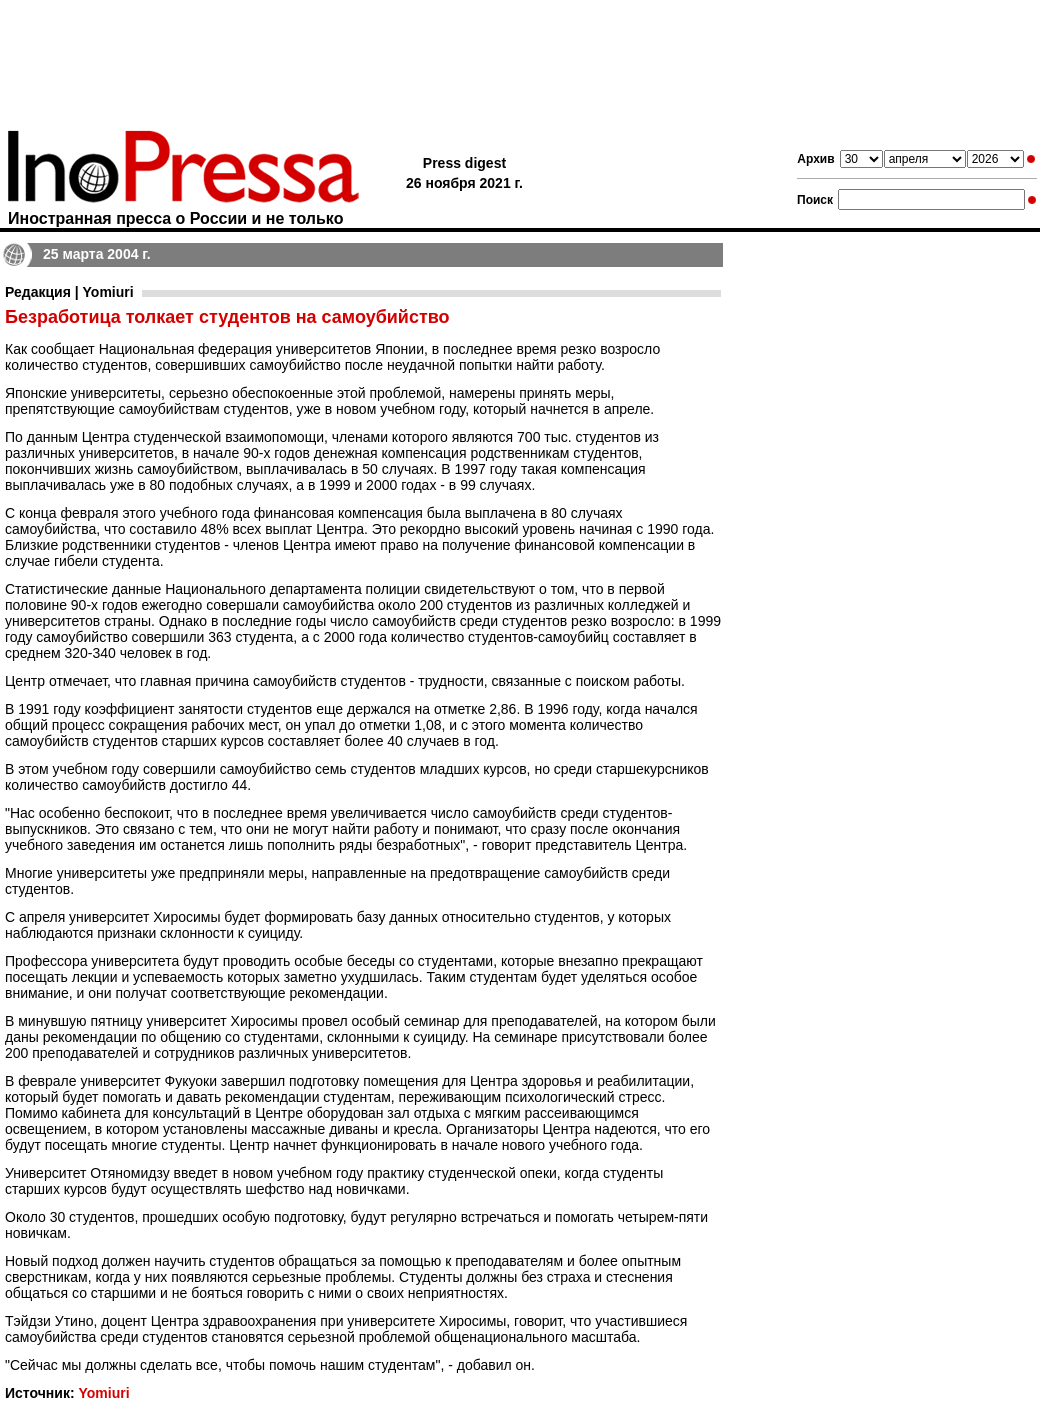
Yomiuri (103, 1393)
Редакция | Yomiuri (69, 292)
